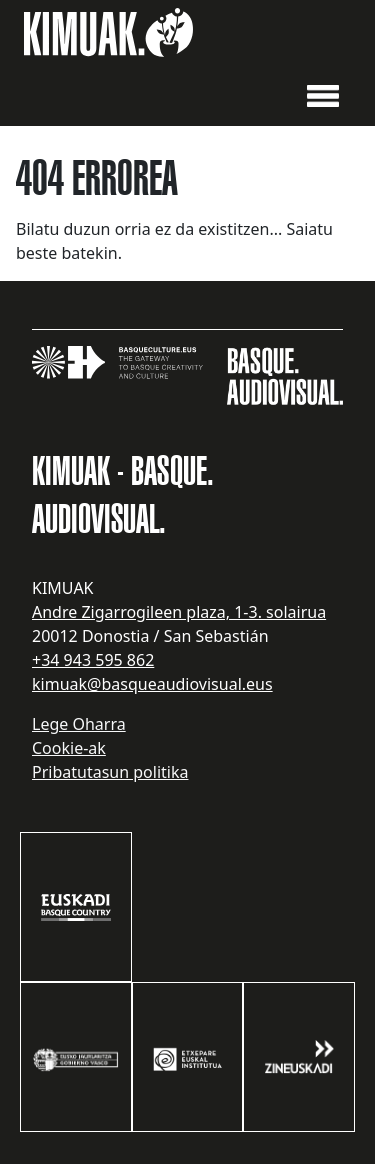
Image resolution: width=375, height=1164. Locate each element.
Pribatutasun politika (110, 772)
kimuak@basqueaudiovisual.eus (152, 684)
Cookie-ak (69, 748)
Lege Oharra (79, 724)
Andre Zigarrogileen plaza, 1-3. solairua (179, 612)
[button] (323, 94)
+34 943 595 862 (93, 660)
